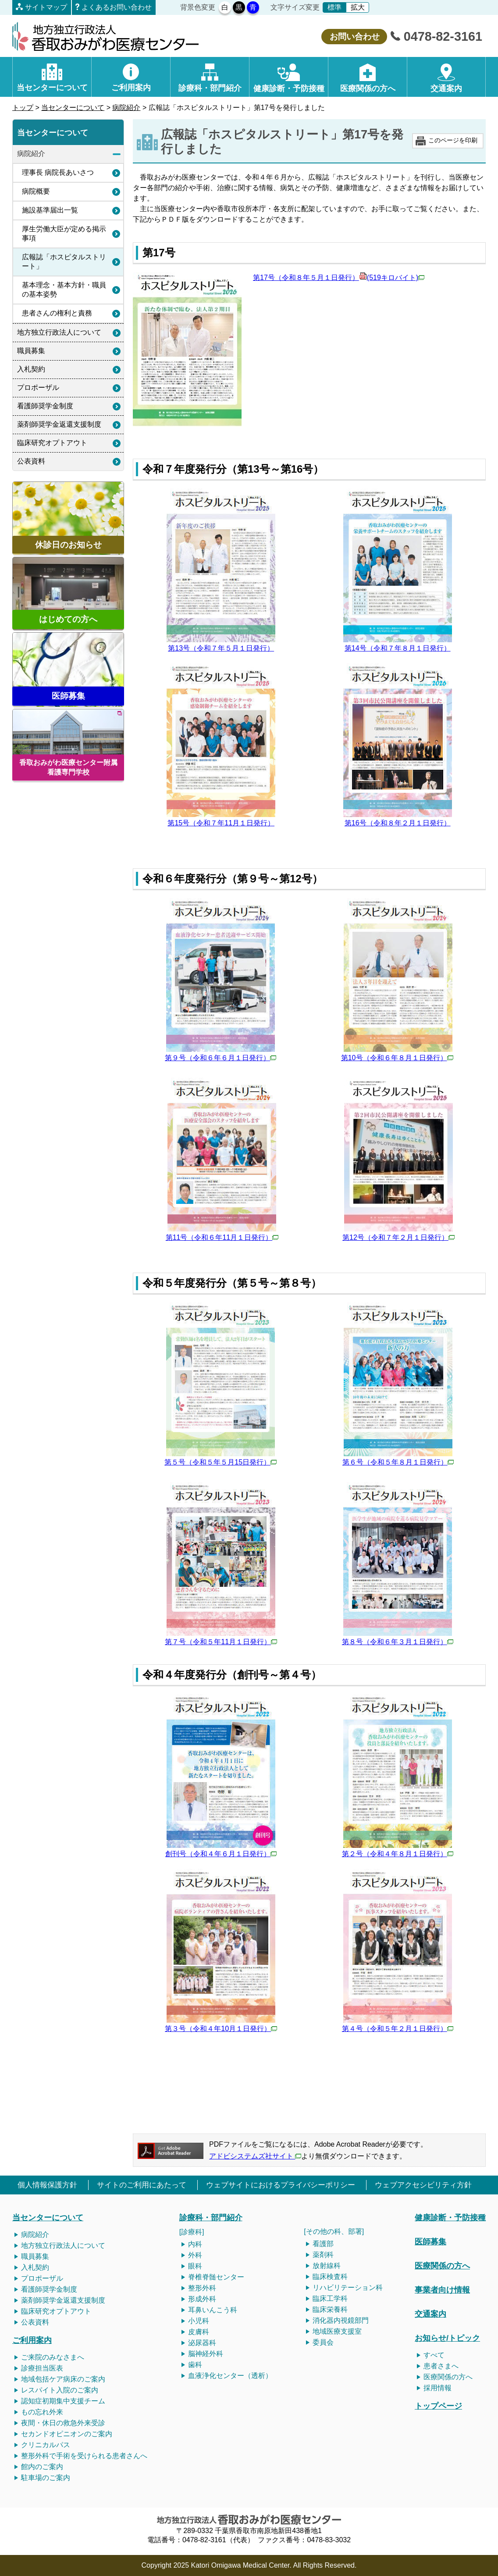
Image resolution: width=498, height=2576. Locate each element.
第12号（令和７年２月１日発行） (398, 1237)
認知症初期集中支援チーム (63, 2401)
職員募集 (31, 350)
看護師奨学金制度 (45, 406)
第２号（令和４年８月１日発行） (397, 1854)
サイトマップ (46, 7)
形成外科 (202, 2299)
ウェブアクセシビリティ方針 (423, 2185)
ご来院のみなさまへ (52, 2357)
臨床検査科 (330, 2276)
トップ (22, 107)
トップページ (438, 2405)
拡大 (358, 7)
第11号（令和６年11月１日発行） (222, 1237)
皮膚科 (198, 2331)
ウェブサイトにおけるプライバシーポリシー (280, 2185)
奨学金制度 (59, 2289)
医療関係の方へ (442, 2265)
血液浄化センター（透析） (230, 2375)
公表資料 (31, 461)
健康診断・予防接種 (450, 2217)
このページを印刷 (452, 140)
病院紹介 (126, 107)
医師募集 (430, 2241)
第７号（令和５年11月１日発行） (221, 1641)
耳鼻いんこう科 (212, 2310)
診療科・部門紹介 (210, 2217)
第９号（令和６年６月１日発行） (220, 1058)
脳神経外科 (205, 2353)
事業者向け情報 (442, 2289)
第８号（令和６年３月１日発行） (397, 1641)
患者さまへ (441, 2366)
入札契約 (31, 369)
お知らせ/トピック (447, 2337)
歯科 (195, 2364)
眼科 (195, 2266)
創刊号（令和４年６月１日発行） (221, 1854)
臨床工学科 (330, 2298)
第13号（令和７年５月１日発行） (221, 648)
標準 (334, 7)
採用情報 (437, 2388)
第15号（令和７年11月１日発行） (220, 823)
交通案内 (430, 2313)
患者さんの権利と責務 (57, 313)
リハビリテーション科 (348, 2287)
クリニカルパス (45, 2445)
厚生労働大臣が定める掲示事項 (64, 233)
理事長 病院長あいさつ (58, 172)
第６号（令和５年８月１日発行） (398, 1462)
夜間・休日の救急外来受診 (63, 2423)
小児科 (198, 2321)
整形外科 (202, 2288)
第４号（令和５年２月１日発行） (397, 2028)
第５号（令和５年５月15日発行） (220, 1462)
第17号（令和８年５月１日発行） (338, 277)
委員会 (323, 2342)
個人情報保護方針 (47, 2185)
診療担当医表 (42, 2368)
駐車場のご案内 (45, 2477)
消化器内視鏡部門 (341, 2320)
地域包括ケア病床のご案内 (63, 2379)
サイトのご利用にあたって (141, 2185)
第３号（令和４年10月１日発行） (221, 2028)
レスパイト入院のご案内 (59, 2390)
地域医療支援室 (337, 2331)
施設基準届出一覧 (50, 210)
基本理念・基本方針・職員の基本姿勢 (64, 289)
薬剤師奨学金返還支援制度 (59, 424)
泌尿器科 (202, 2342)
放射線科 (327, 2265)
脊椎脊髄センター (216, 2277)
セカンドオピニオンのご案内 (66, 2434)
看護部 (323, 2243)
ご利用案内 (32, 2340)
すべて (434, 2355)
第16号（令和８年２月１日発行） (398, 823)
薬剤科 (323, 2254)
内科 (195, 2244)
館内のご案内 (42, 2466)
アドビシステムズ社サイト (255, 2156)
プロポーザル (38, 387)
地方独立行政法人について (59, 332)
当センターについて (72, 107)
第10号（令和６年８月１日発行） (397, 1058)
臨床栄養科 (330, 2309)
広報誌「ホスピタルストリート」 (64, 261)
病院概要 (36, 191)
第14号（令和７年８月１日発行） (398, 648)
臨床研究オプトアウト (52, 442)
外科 (195, 2255)
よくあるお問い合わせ (117, 7)
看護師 (31, 2289)
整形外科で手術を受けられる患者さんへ (84, 2455)
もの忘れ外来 (42, 2412)
